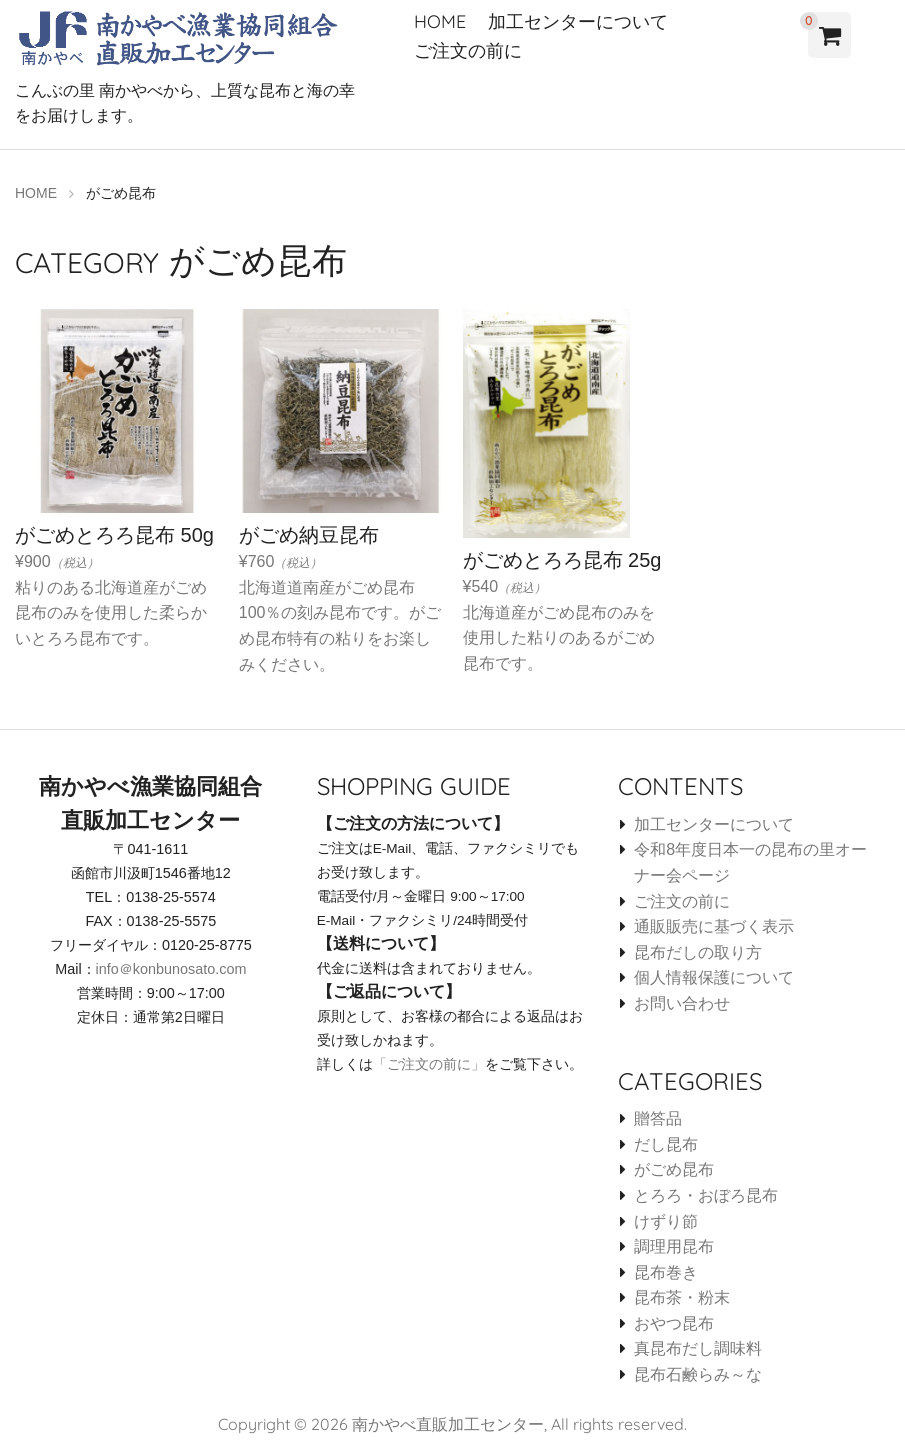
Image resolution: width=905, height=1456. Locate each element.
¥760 (341, 536)
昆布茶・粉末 (682, 1296)
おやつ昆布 (674, 1322)
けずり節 (666, 1220)
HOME (440, 21)
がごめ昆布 (674, 1168)
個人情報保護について (714, 976)
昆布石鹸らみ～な (698, 1373)
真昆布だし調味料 (698, 1348)
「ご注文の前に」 (429, 1063)
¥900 (117, 523)
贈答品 (658, 1117)
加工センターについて (578, 21)
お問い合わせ (682, 1002)
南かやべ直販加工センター (448, 1423)
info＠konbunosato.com (171, 968)
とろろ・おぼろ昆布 (706, 1194)
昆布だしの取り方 (698, 951)
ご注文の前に (468, 50)
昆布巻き (666, 1271)
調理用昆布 (674, 1245)
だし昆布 (666, 1143)
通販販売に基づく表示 (714, 925)
